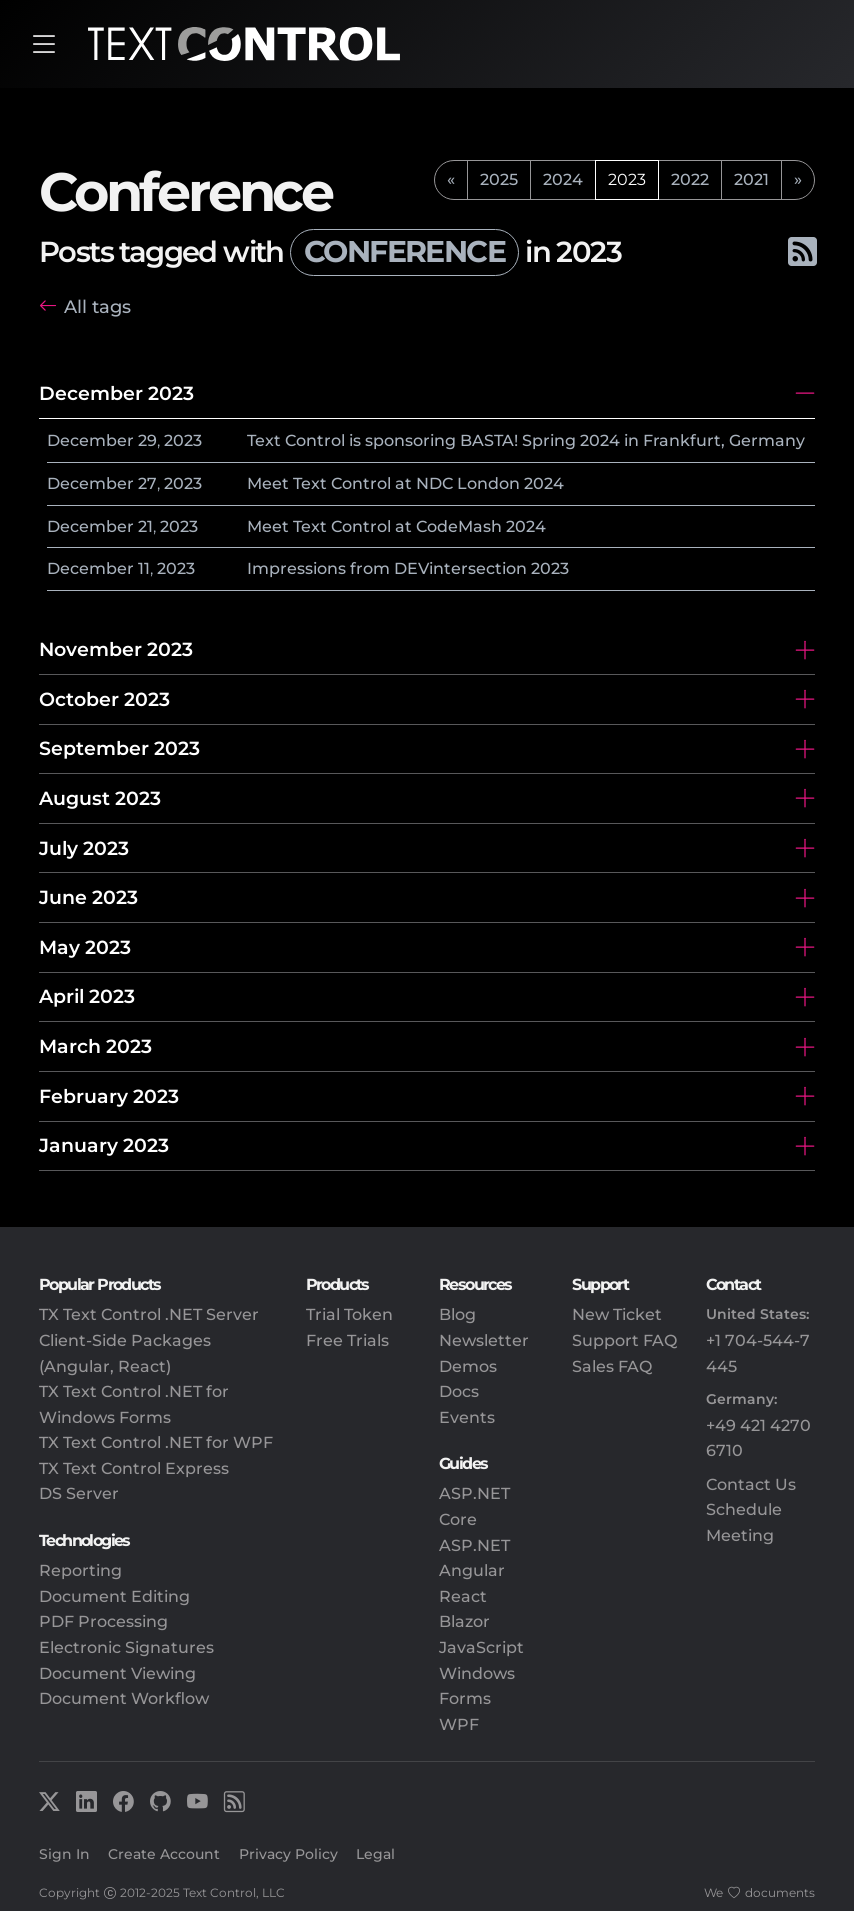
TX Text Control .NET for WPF (156, 1442)
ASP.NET (474, 1545)
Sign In (64, 1854)
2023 (183, 440)
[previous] (451, 180)
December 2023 (116, 393)
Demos (468, 1366)
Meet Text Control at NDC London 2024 (405, 483)
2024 (563, 179)
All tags (97, 306)
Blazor (464, 1621)
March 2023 (95, 1046)
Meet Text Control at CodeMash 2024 (396, 526)
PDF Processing (103, 1621)
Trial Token (349, 1314)
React (463, 1596)
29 (147, 440)
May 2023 (85, 947)
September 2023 (119, 748)
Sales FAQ (612, 1366)
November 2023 (116, 649)
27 (147, 483)
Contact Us (751, 1484)
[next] (798, 180)
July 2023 (84, 848)
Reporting (80, 1570)
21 (145, 526)
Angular (472, 1570)
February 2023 (109, 1096)
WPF (459, 1724)
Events (467, 1417)
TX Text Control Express (134, 1468)
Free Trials (347, 1340)
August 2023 (100, 798)
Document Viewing (117, 1673)
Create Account (164, 1854)
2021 (751, 179)
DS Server (79, 1493)
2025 (499, 179)
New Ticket (617, 1314)
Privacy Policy (288, 1854)
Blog (457, 1314)
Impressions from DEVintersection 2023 (408, 568)
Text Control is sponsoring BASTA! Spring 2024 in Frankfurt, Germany (526, 440)
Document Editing (114, 1596)
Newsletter (484, 1340)
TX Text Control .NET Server (149, 1314)
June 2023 (88, 897)
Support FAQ (624, 1340)
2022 (690, 179)
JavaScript (481, 1647)
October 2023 (104, 699)
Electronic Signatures (126, 1647)
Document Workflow (124, 1698)
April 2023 (87, 996)
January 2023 (104, 1145)
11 (144, 568)
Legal (375, 1854)
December (90, 440)
